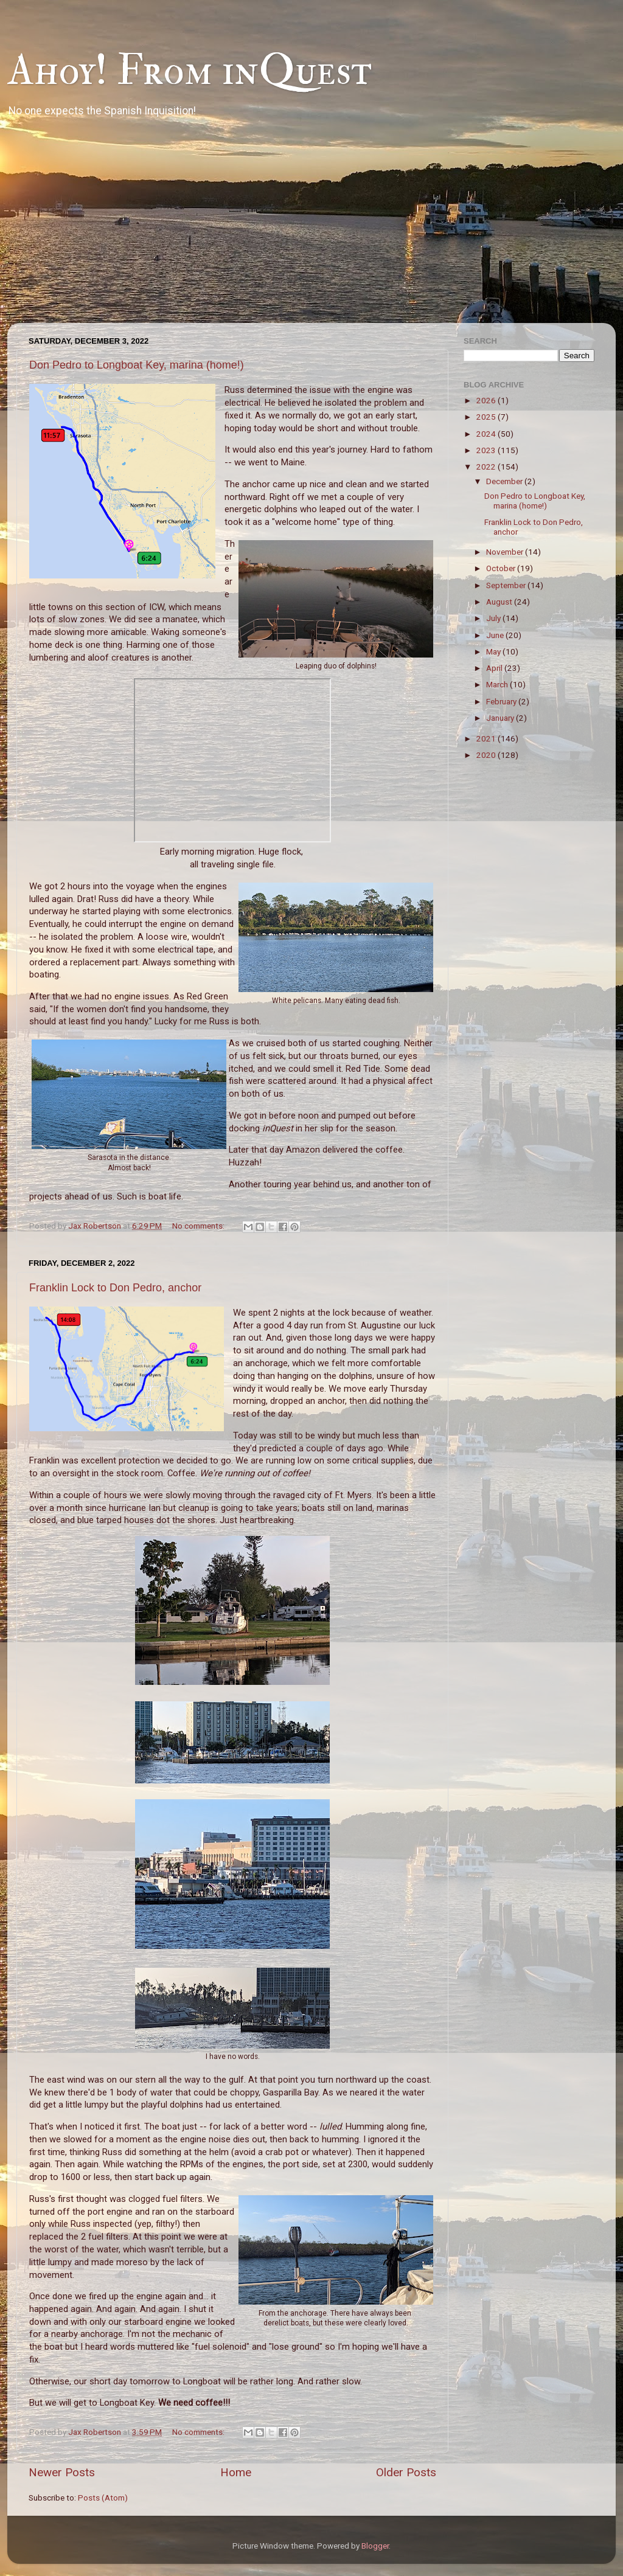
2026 (487, 400)
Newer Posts (62, 2472)
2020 (487, 755)
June (496, 635)
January (501, 718)
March (498, 684)
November (505, 552)
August (500, 601)
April (495, 668)
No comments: (199, 1226)
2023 (487, 450)
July (494, 618)
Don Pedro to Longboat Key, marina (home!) (136, 365)
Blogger (375, 2545)
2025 (487, 417)
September (506, 585)
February (502, 701)
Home (235, 2472)
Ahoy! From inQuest (189, 70)
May (494, 651)
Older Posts (406, 2472)
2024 (487, 434)
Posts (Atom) (103, 2497)
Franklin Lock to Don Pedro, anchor (115, 1288)
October (501, 568)
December (505, 481)
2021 (487, 738)
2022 (487, 466)
